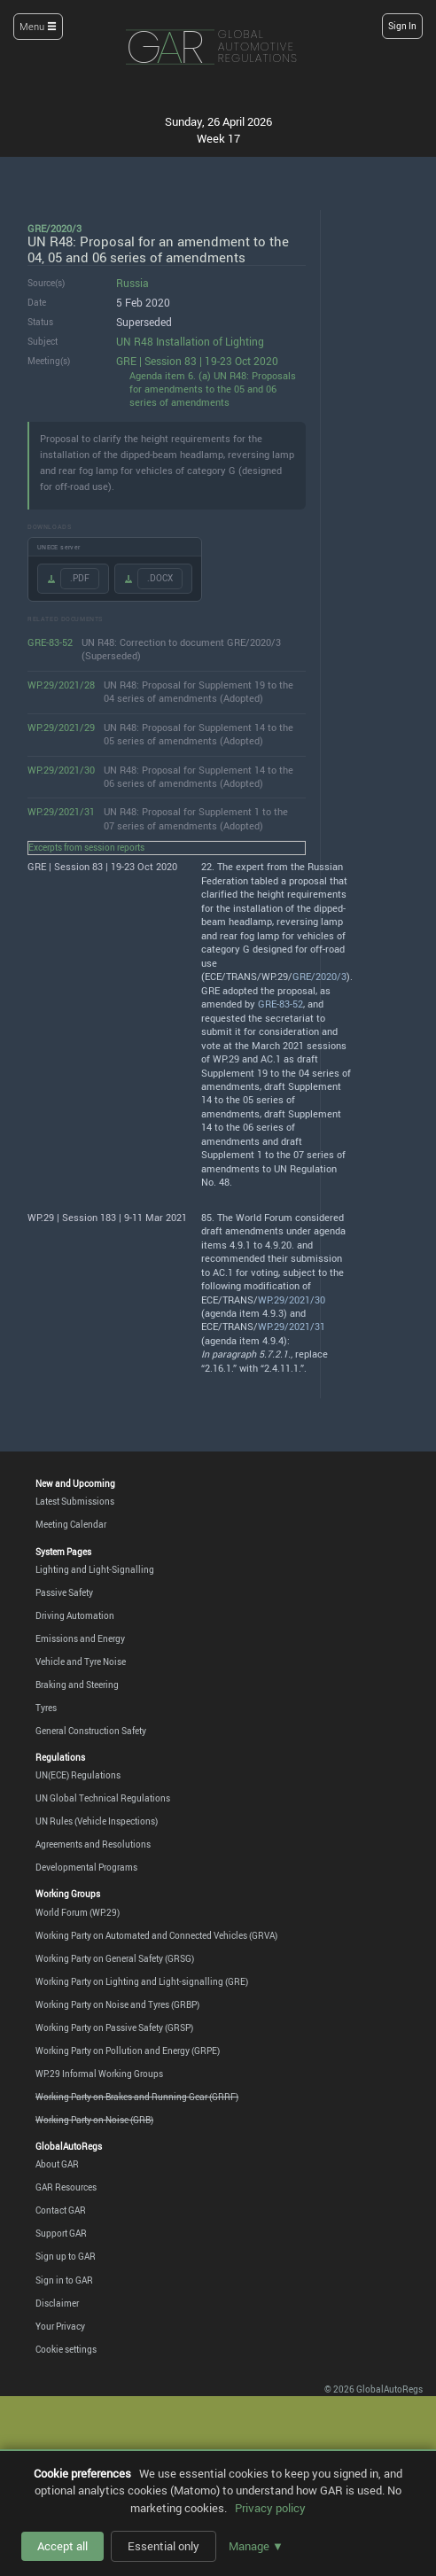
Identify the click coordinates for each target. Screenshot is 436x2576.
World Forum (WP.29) (77, 1912)
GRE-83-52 (50, 642)
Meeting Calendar (70, 1524)
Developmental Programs (86, 1867)
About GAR (57, 2164)
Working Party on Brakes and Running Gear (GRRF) (136, 2097)
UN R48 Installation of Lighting (190, 341)
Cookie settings (66, 2349)
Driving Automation (74, 1616)
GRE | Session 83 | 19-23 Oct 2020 (197, 361)
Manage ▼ (256, 2546)
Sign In (402, 25)
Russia (132, 283)
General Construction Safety (90, 1731)
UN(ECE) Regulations (78, 1775)
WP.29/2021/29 (61, 727)
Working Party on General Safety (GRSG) (114, 1959)
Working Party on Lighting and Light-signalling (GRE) (141, 1982)
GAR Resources (66, 2187)
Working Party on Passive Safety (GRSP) (114, 2028)
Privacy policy (270, 2508)
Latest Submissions (74, 1501)
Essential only (163, 2546)
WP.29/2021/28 (61, 685)
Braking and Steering (77, 1685)
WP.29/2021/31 (61, 811)
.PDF (80, 578)
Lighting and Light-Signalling (94, 1570)
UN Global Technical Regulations (102, 1798)
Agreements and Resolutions (93, 1844)
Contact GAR (60, 2210)
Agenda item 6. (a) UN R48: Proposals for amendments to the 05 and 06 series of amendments (212, 389)
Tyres (46, 1708)
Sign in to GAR (64, 2280)
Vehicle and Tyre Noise (80, 1662)
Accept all (62, 2546)
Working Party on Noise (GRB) (94, 2120)
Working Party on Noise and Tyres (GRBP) (117, 2005)
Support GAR (61, 2233)
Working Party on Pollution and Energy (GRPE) (127, 2051)
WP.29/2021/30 (61, 770)
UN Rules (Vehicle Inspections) (96, 1821)
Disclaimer (57, 2303)
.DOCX (160, 578)
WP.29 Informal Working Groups (99, 2074)
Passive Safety (64, 1593)
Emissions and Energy (80, 1639)
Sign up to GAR (65, 2256)
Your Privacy (60, 2326)
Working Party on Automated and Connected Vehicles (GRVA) (156, 1936)
